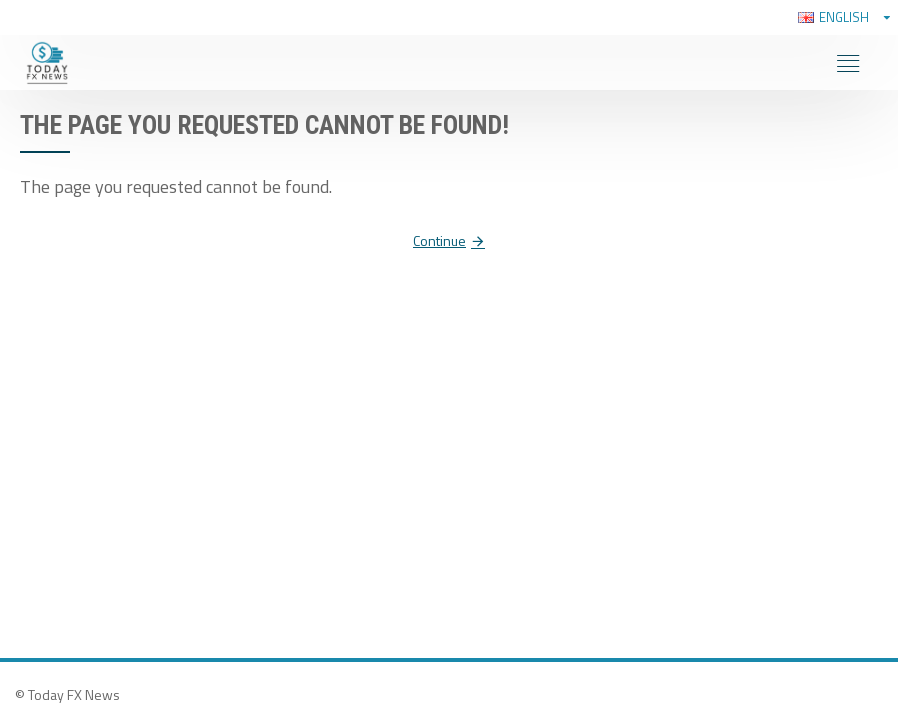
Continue (439, 240)
